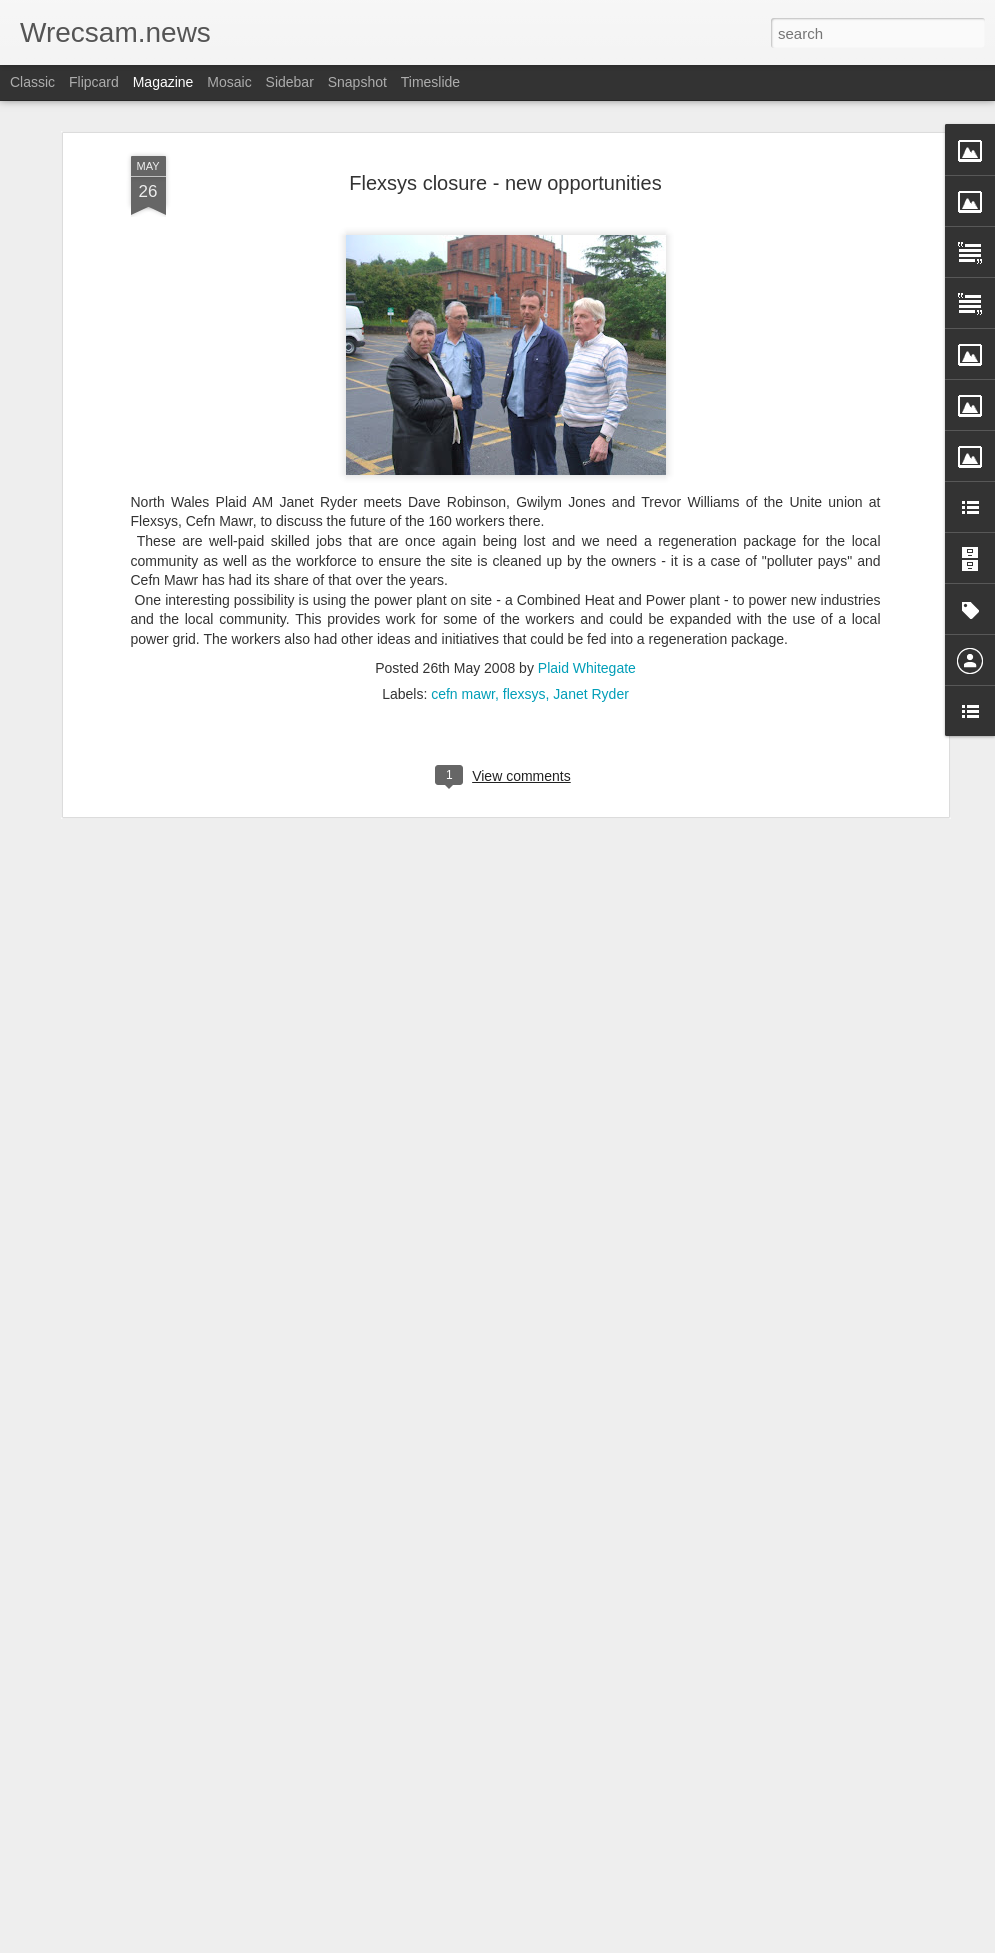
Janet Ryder (590, 598)
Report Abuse (618, 1942)
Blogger (560, 1942)
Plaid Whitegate (587, 572)
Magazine (163, 82)
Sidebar (290, 82)
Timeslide (430, 82)
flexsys (524, 598)
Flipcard (94, 82)
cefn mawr (463, 598)
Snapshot (357, 82)
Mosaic (229, 82)
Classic (32, 82)
